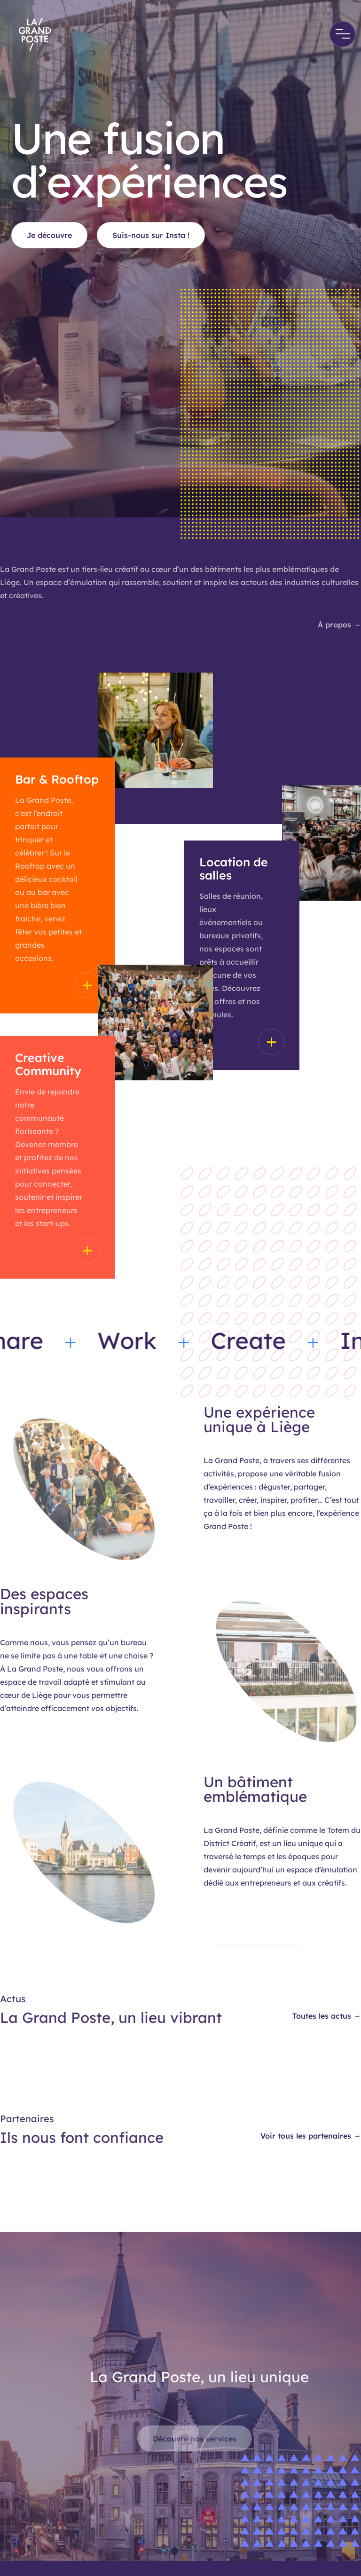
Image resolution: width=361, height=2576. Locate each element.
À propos (339, 624)
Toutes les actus (326, 2016)
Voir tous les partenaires (310, 2135)
